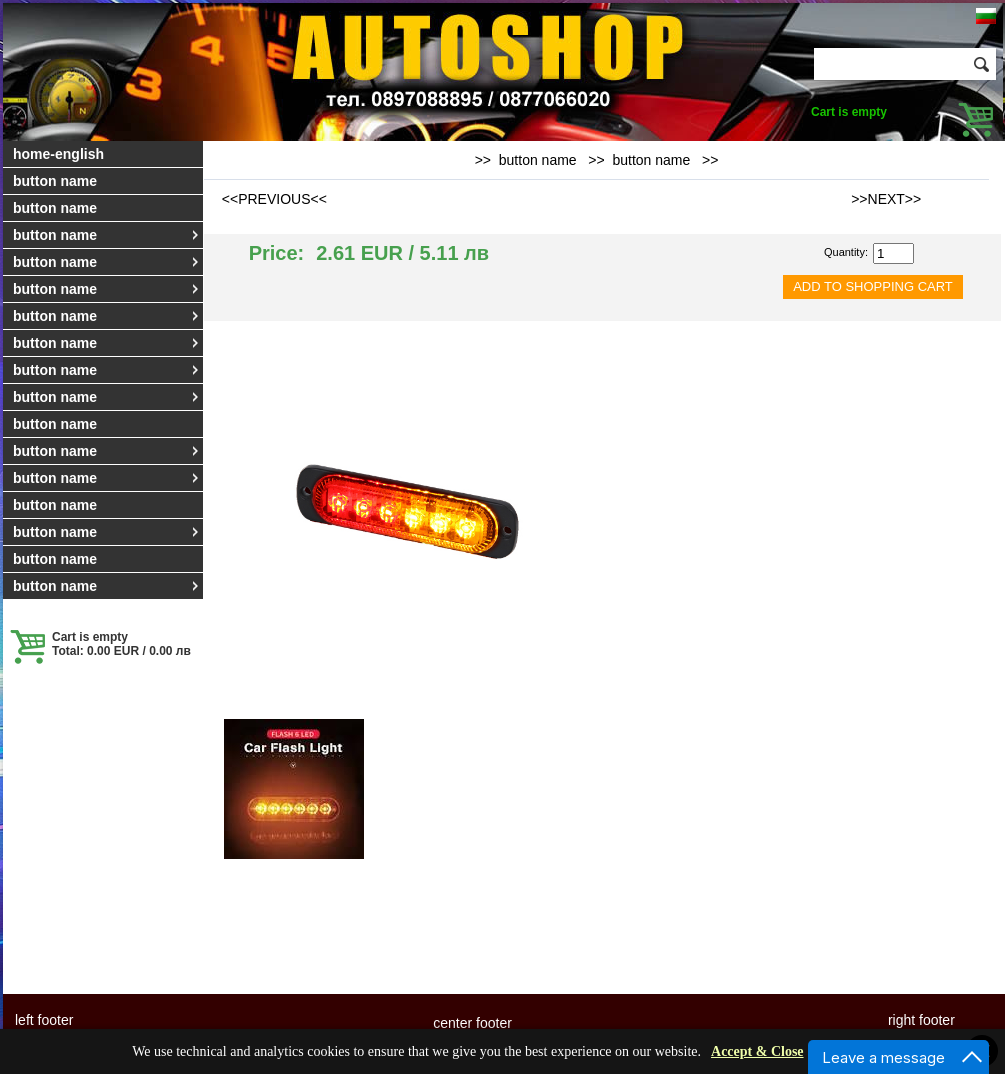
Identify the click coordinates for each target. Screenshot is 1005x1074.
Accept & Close (757, 1051)
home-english (58, 154)
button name (55, 181)
